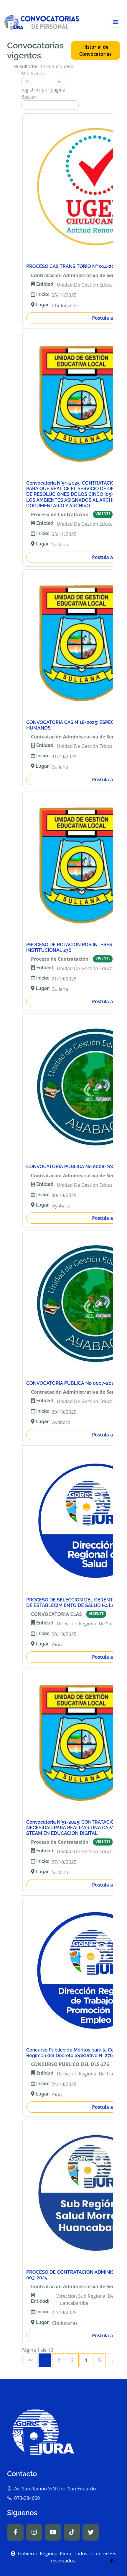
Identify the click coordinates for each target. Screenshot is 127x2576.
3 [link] (72, 2360)
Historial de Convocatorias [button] (95, 50)
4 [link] (86, 2360)
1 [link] (45, 2360)
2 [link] (58, 2360)
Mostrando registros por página (43, 81)
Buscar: (50, 101)
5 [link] (99, 2360)
